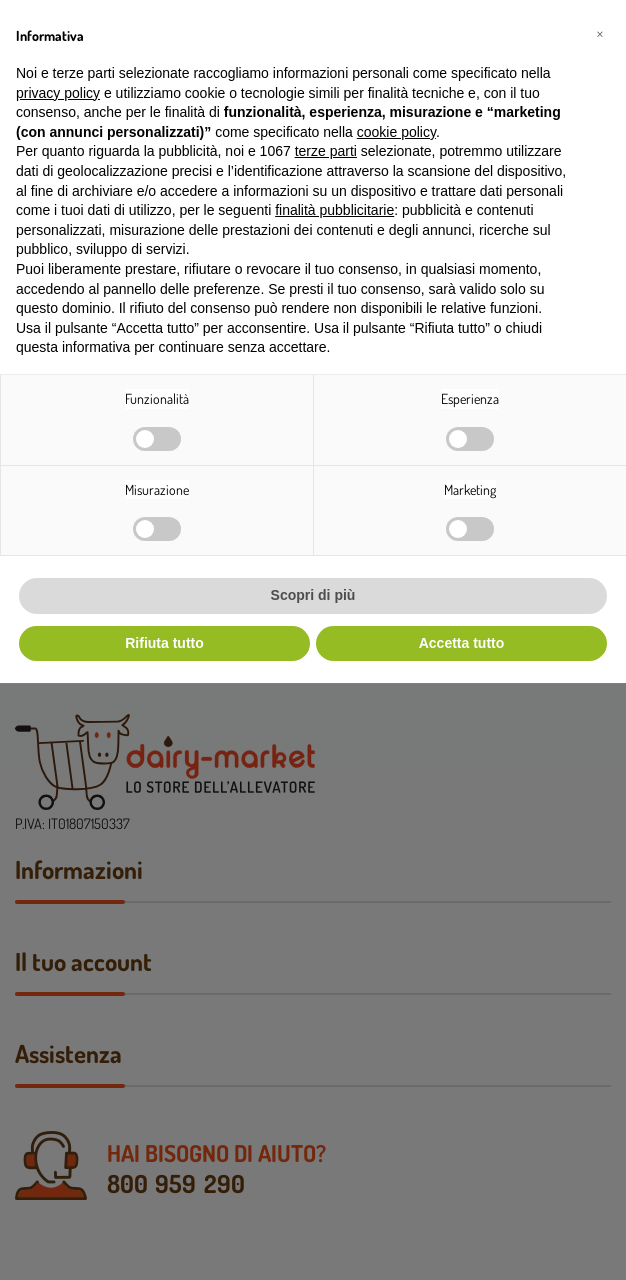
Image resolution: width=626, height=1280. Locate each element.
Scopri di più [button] (313, 595)
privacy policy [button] (58, 93)
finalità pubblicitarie (334, 210)
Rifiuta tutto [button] (164, 643)
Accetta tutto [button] (462, 643)
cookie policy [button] (396, 132)
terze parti (326, 151)
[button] (600, 32)
